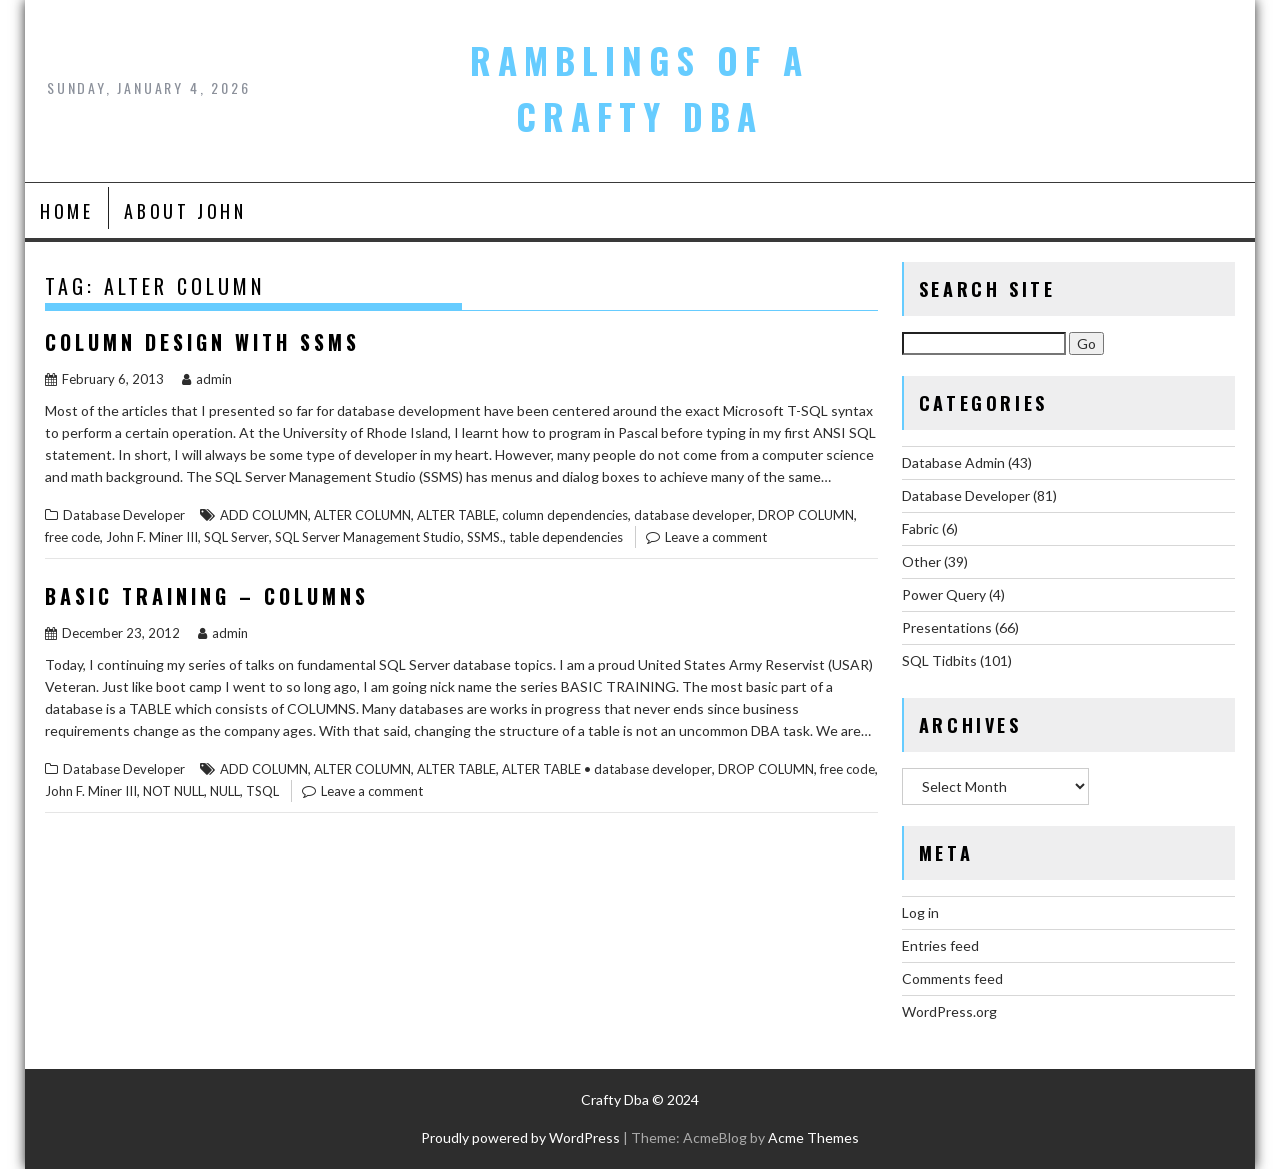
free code (72, 537)
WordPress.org (949, 1011)
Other (921, 561)
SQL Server (236, 537)
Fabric (920, 528)
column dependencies (565, 515)
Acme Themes (813, 1137)
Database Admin (953, 462)
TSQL (262, 791)
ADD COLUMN (264, 515)
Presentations (947, 627)
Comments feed (952, 978)
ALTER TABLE (456, 515)
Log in (920, 912)
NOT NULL (173, 791)
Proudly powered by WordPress (520, 1137)
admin (207, 379)
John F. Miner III (152, 537)
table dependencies (566, 537)
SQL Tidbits (939, 660)
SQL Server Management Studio (368, 537)
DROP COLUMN (806, 515)
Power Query (944, 594)
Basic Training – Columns (207, 596)
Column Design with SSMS (202, 342)
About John (185, 211)
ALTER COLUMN (362, 515)
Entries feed (940, 945)
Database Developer (124, 515)
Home (66, 211)
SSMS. (485, 537)
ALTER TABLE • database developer (607, 769)
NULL (225, 791)
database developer (693, 515)
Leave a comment (716, 537)
